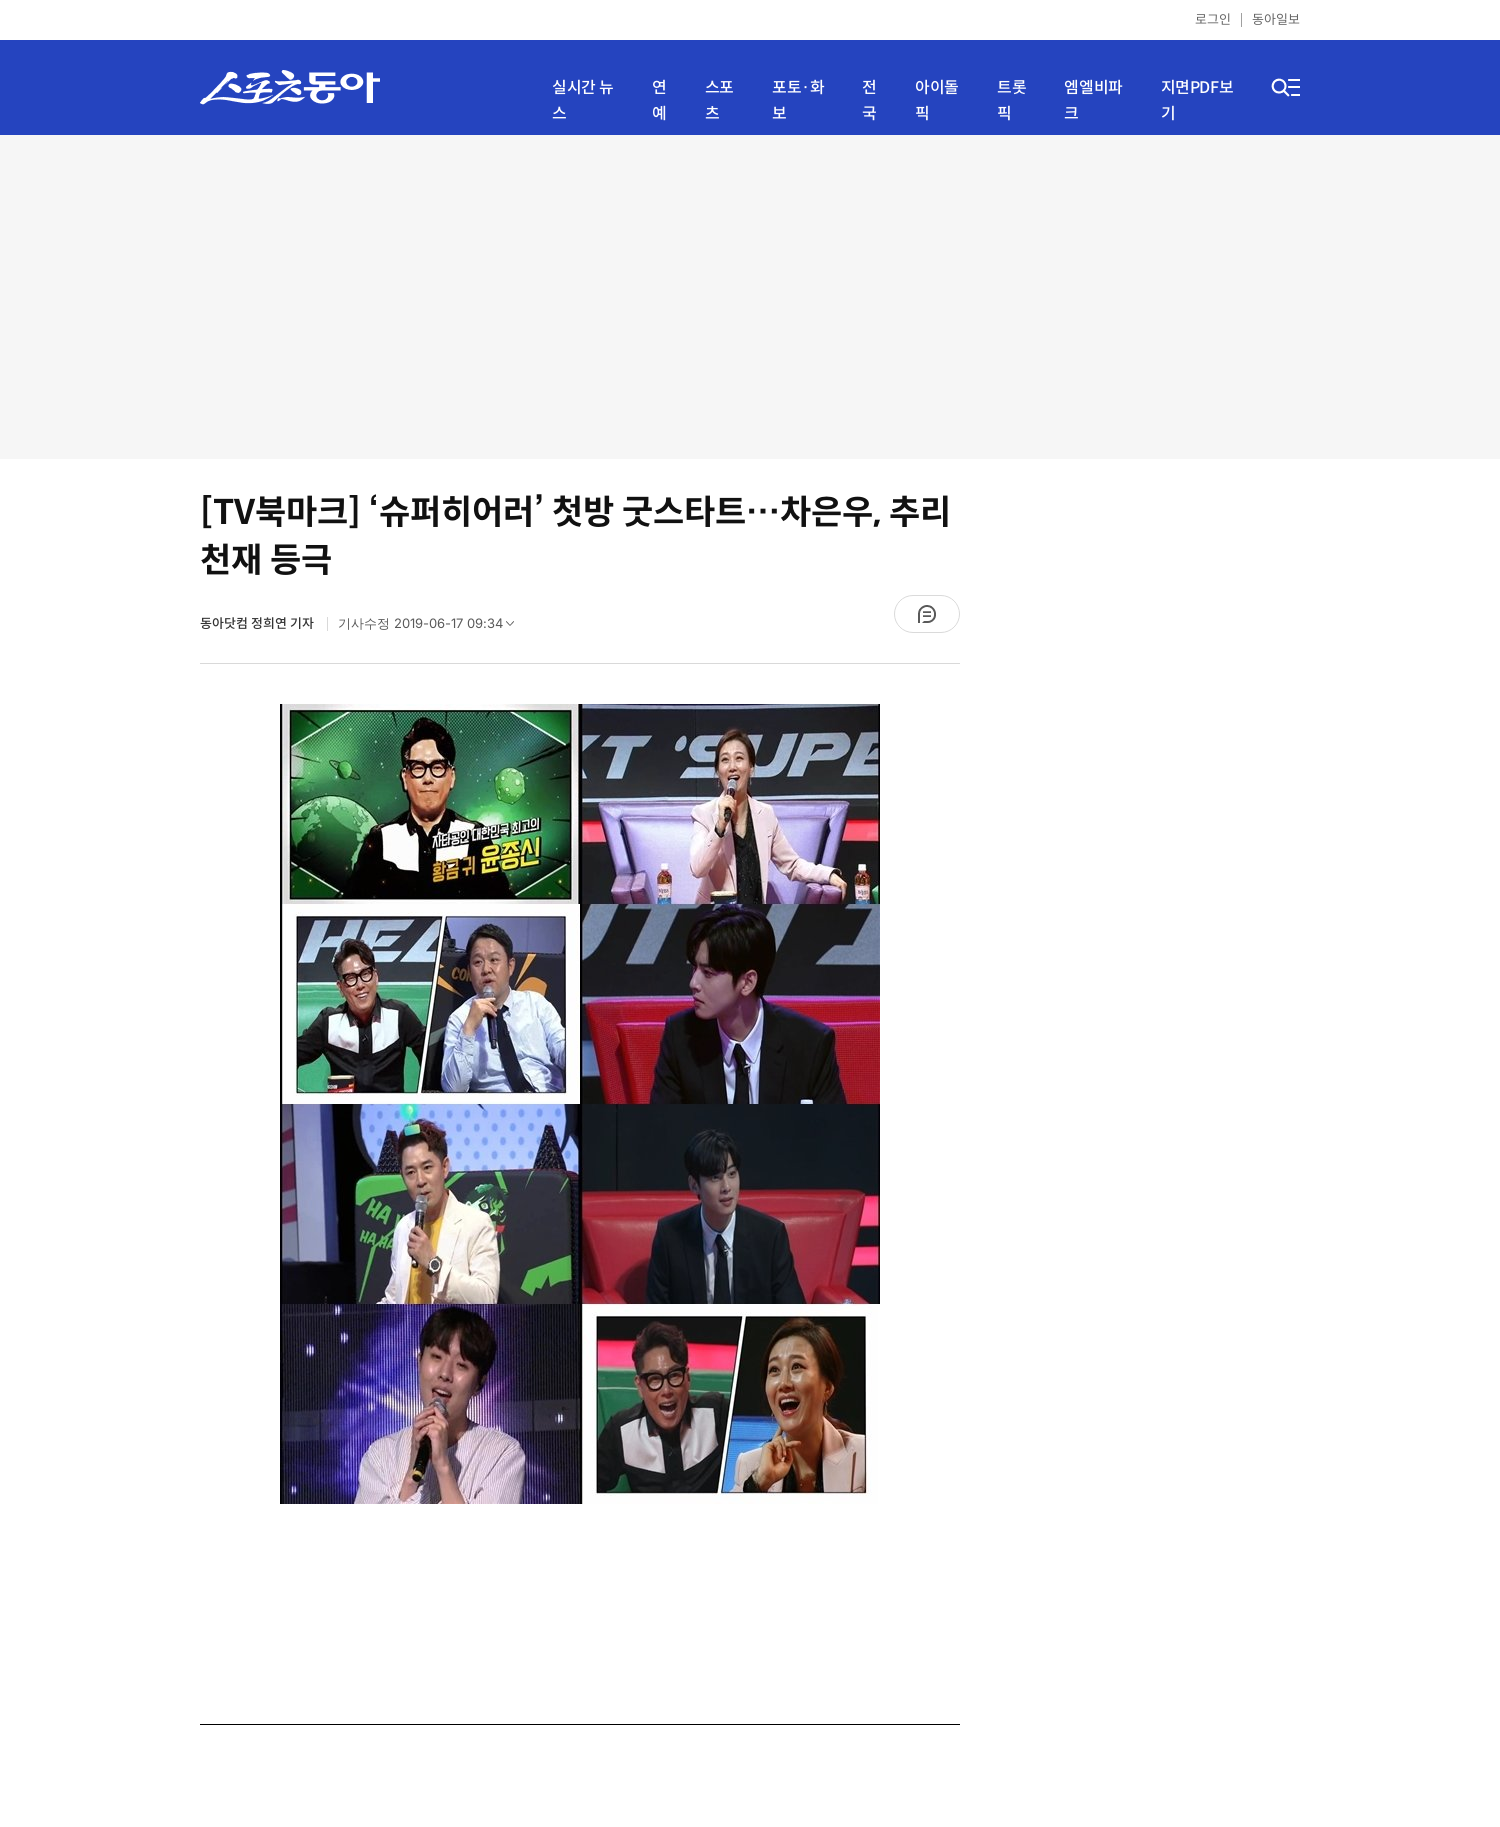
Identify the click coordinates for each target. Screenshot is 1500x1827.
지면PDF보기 (1197, 100)
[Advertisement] (750, 295)
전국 (869, 100)
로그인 (1213, 19)
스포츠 (719, 100)
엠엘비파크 (1093, 100)
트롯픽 (1011, 100)
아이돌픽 (937, 100)
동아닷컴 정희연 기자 (258, 623)
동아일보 (1276, 19)
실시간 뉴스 (583, 100)
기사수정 (432, 628)
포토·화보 (798, 100)
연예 (659, 100)
